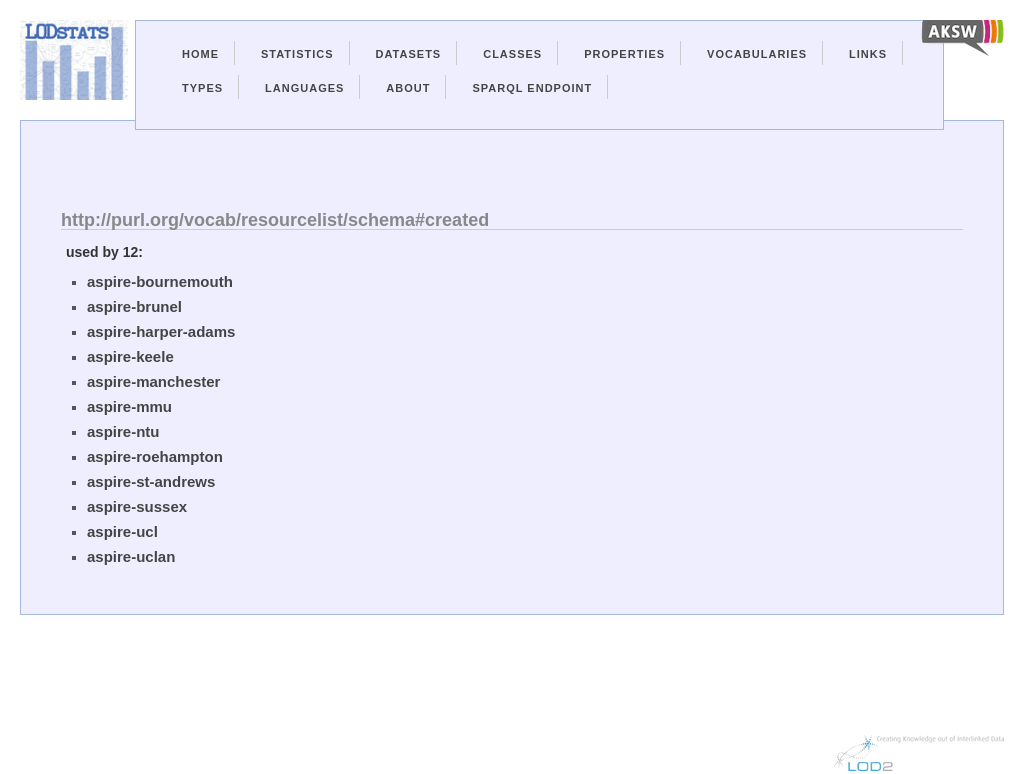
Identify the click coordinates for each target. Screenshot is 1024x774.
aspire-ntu (123, 431)
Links (868, 54)
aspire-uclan (131, 556)
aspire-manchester (153, 381)
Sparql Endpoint (532, 88)
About (408, 88)
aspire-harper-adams (161, 331)
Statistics (297, 54)
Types (202, 88)
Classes (512, 54)
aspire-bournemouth (160, 281)
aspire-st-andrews (151, 481)
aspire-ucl (122, 531)
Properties (624, 54)
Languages (304, 88)
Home (200, 54)
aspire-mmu (129, 406)
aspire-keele (130, 356)
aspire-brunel (134, 306)
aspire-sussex (137, 506)
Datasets (409, 54)
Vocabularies (757, 54)
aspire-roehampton (155, 456)
